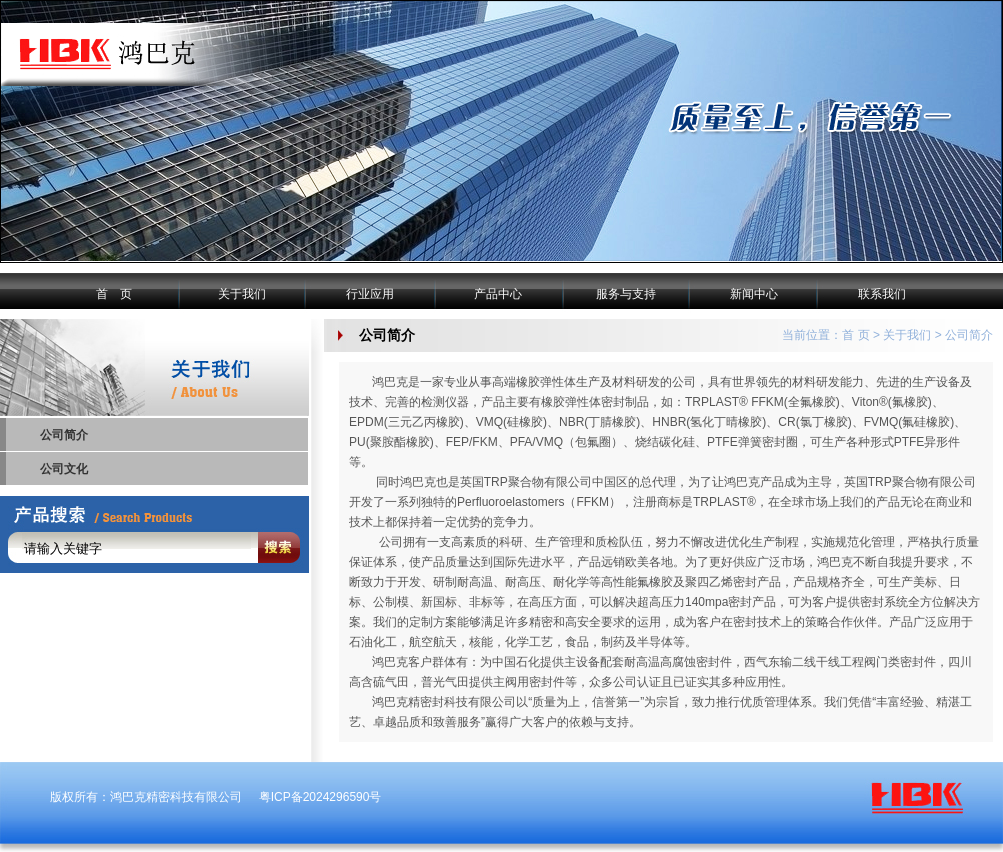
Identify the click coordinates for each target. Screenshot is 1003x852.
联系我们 (882, 294)
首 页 (114, 294)
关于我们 (242, 294)
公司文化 (64, 469)
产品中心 (498, 294)
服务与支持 (626, 294)
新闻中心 (754, 294)
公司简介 (64, 435)
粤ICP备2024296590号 (320, 797)
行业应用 (370, 294)
